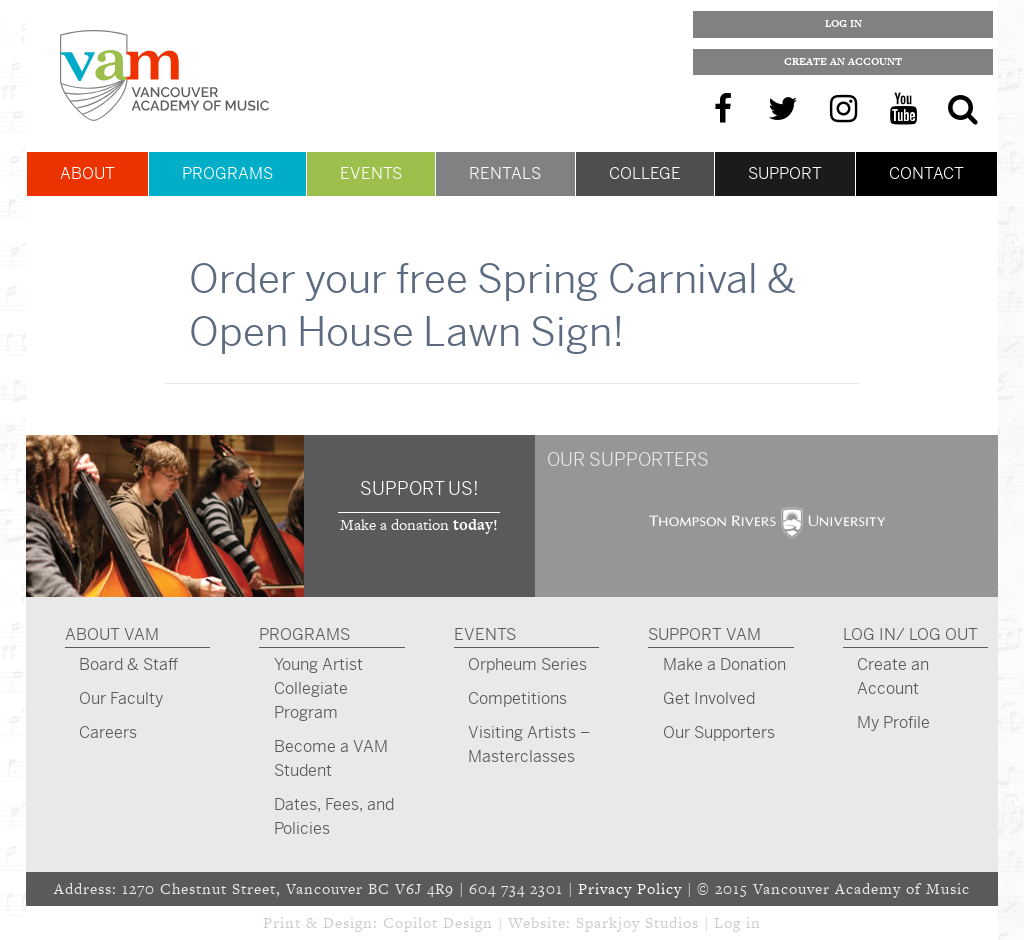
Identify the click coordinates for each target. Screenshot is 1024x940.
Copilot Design (438, 922)
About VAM (112, 634)
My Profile (893, 722)
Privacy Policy (630, 888)
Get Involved (709, 698)
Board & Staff (128, 664)
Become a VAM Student (331, 758)
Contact (926, 173)
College (645, 173)
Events (371, 173)
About (87, 173)
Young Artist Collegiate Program (318, 688)
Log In (843, 23)
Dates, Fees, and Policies (334, 816)
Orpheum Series (527, 664)
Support (785, 173)
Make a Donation (724, 664)
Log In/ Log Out (910, 634)
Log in (737, 922)
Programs (227, 173)
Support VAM (704, 634)
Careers (108, 732)
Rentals (505, 173)
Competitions (517, 698)
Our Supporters (719, 732)
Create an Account (843, 61)
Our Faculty (121, 698)
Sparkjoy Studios (637, 922)
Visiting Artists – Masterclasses (529, 744)
